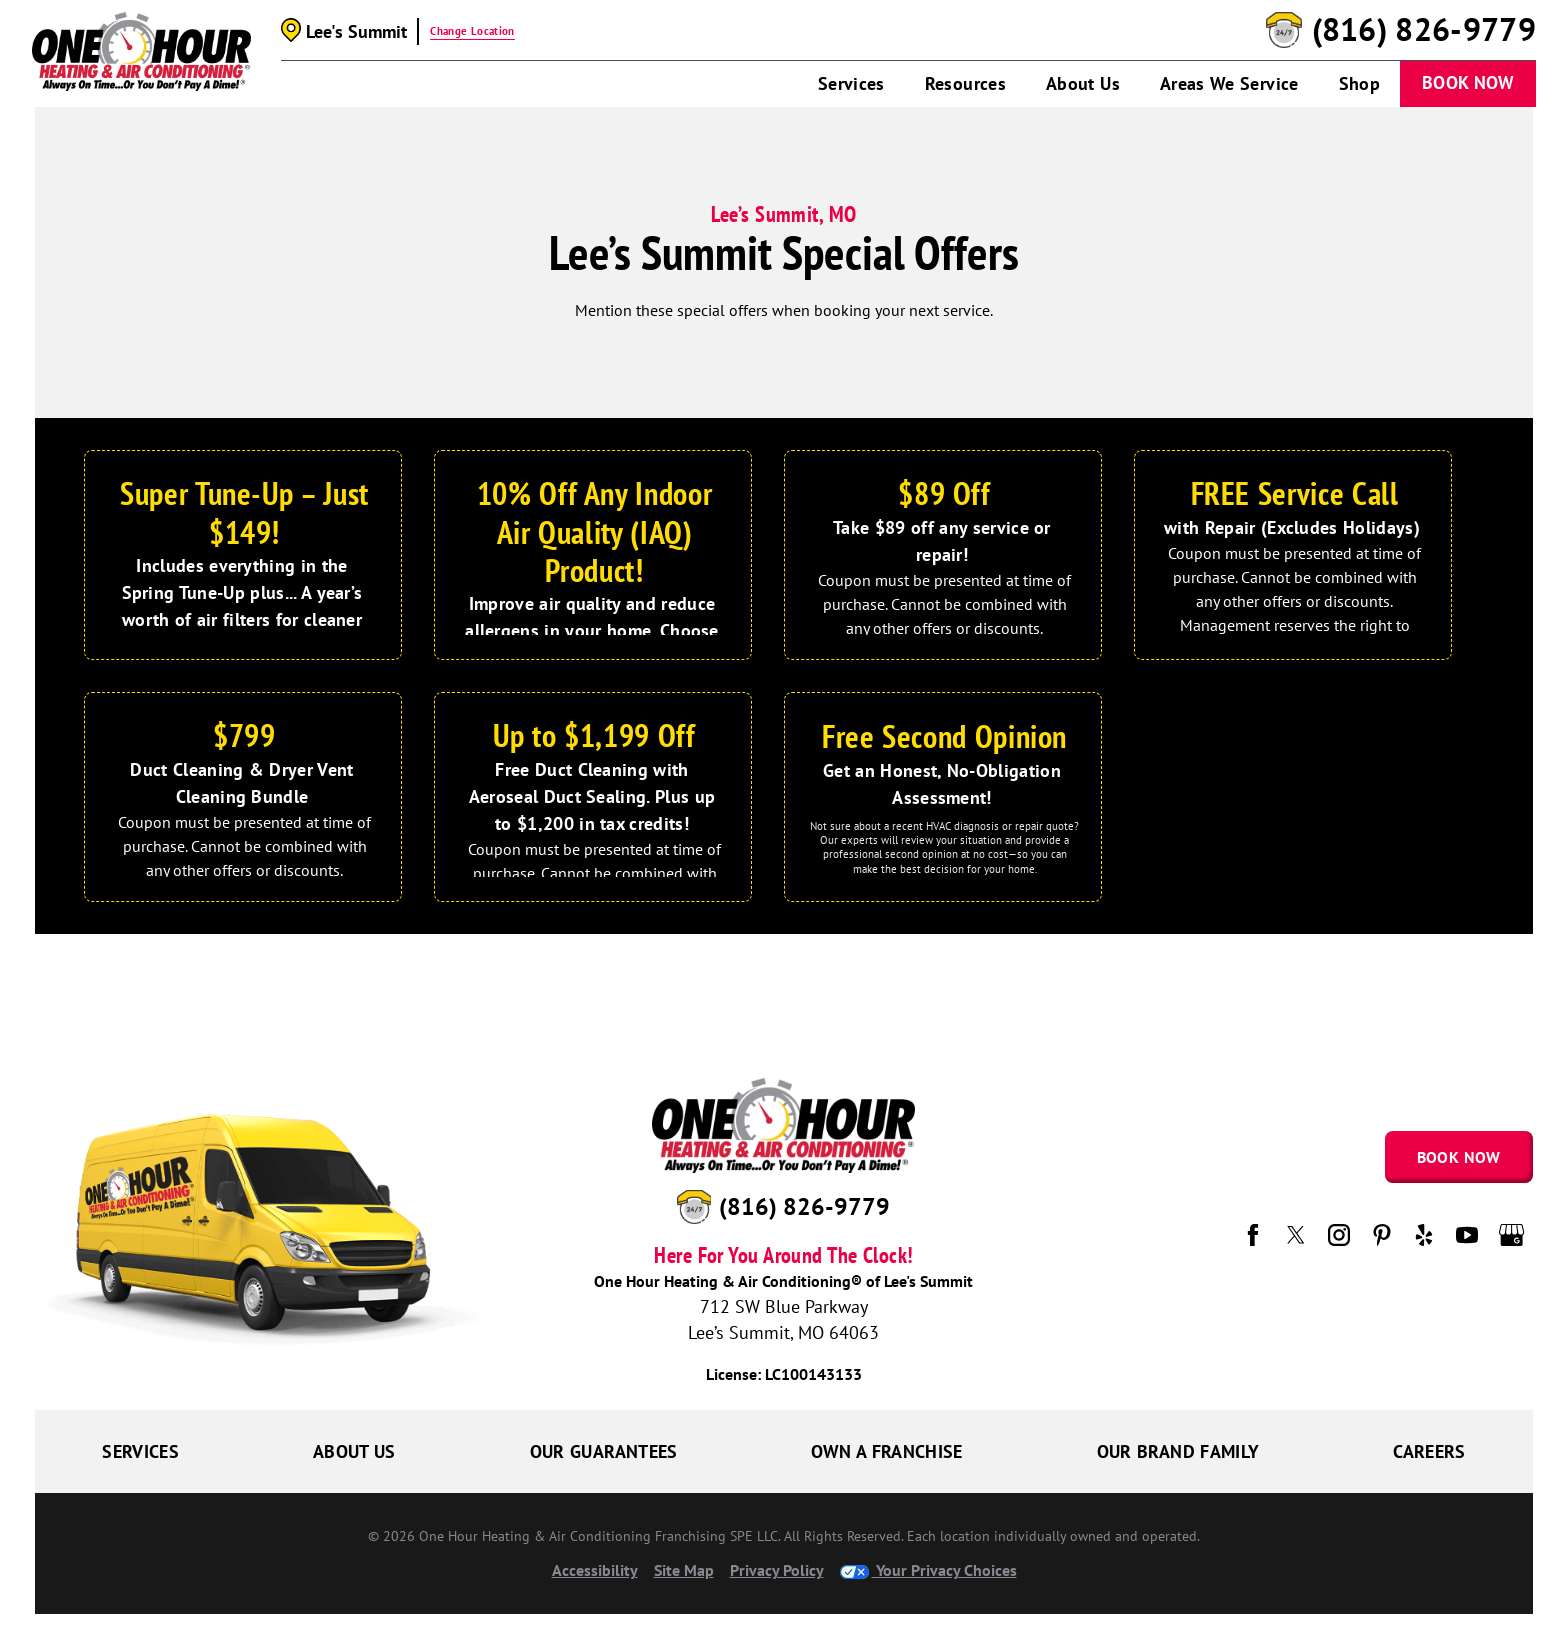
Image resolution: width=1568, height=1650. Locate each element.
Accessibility (595, 1570)
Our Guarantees (604, 1451)
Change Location (472, 31)
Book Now (1468, 82)
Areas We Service (1229, 83)
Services (851, 83)
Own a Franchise (886, 1451)
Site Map (684, 1570)
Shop (1359, 83)
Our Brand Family (1178, 1451)
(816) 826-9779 (1424, 30)
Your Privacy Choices (928, 1570)
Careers (1429, 1451)
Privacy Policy (777, 1570)
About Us (1083, 83)
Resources (965, 83)
